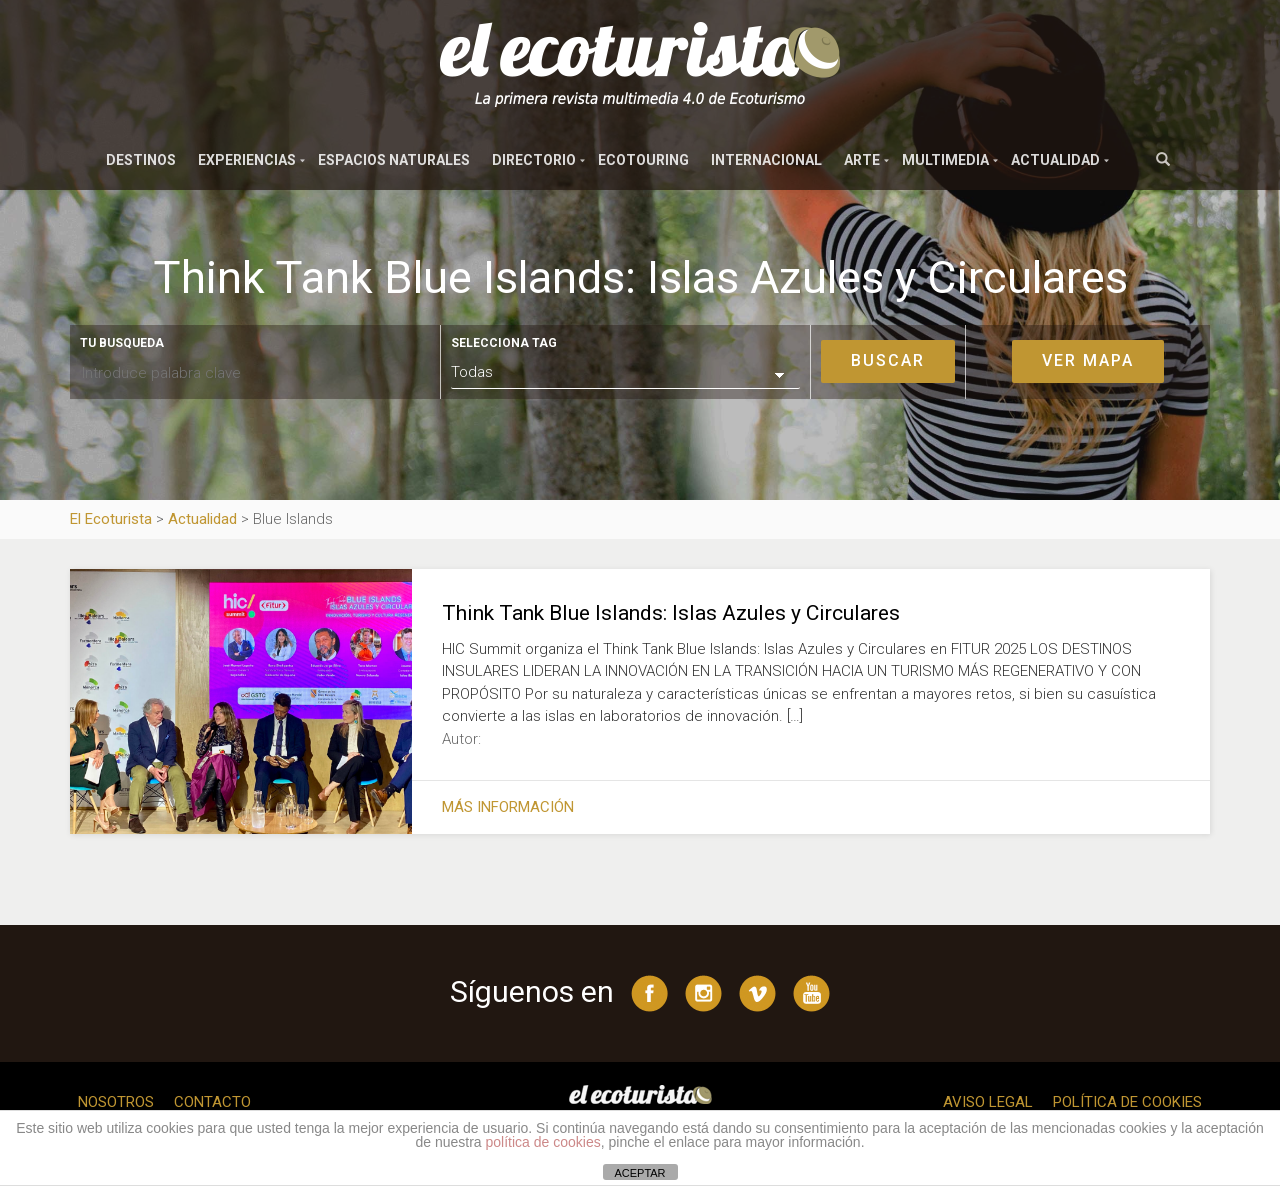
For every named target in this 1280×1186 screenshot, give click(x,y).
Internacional (766, 160)
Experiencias (247, 160)
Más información (508, 807)
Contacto (212, 1102)
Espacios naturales (394, 160)
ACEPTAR (639, 1173)
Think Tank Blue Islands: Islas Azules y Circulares (671, 613)
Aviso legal (988, 1102)
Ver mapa (1088, 360)
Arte (862, 160)
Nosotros (116, 1102)
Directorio (534, 160)
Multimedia (945, 160)
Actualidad (1055, 160)
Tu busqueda (122, 343)
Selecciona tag (504, 343)
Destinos (141, 160)
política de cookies (543, 1142)
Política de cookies (1127, 1102)
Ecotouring (643, 160)
